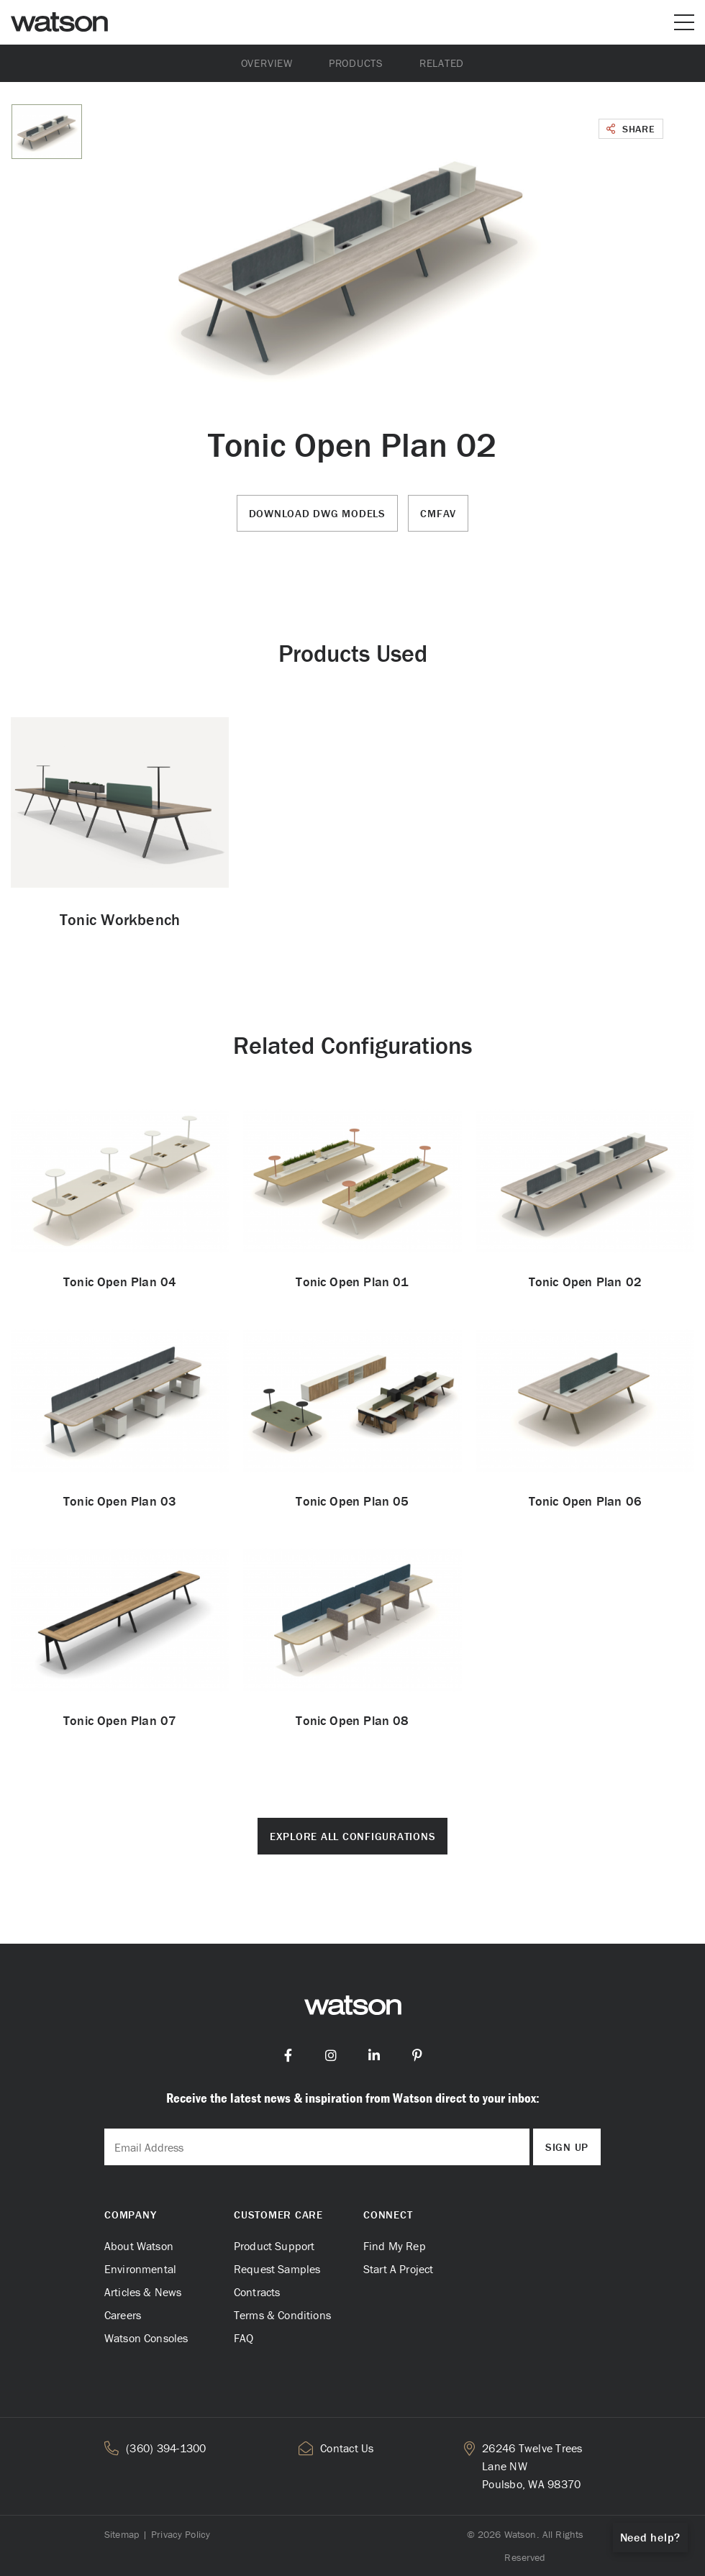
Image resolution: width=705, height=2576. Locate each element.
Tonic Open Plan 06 (585, 1501)
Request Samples (277, 2269)
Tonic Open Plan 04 (119, 1281)
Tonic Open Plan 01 (352, 1281)
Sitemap (121, 2534)
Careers (122, 2315)
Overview (267, 63)
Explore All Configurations (353, 1836)
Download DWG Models (317, 513)
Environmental (140, 2269)
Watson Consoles (146, 2338)
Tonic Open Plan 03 (119, 1501)
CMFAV (438, 513)
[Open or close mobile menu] (684, 22)
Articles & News (142, 2292)
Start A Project (398, 2269)
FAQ (243, 2338)
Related (441, 63)
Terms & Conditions (282, 2315)
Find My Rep (394, 2246)
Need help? (650, 2537)
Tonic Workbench (120, 919)
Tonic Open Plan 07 (119, 1720)
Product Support (274, 2246)
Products (356, 63)
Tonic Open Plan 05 (352, 1501)
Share (630, 128)
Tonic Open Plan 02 (585, 1281)
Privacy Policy (180, 2534)
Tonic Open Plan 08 (352, 1720)
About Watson (138, 2246)
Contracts (257, 2292)
